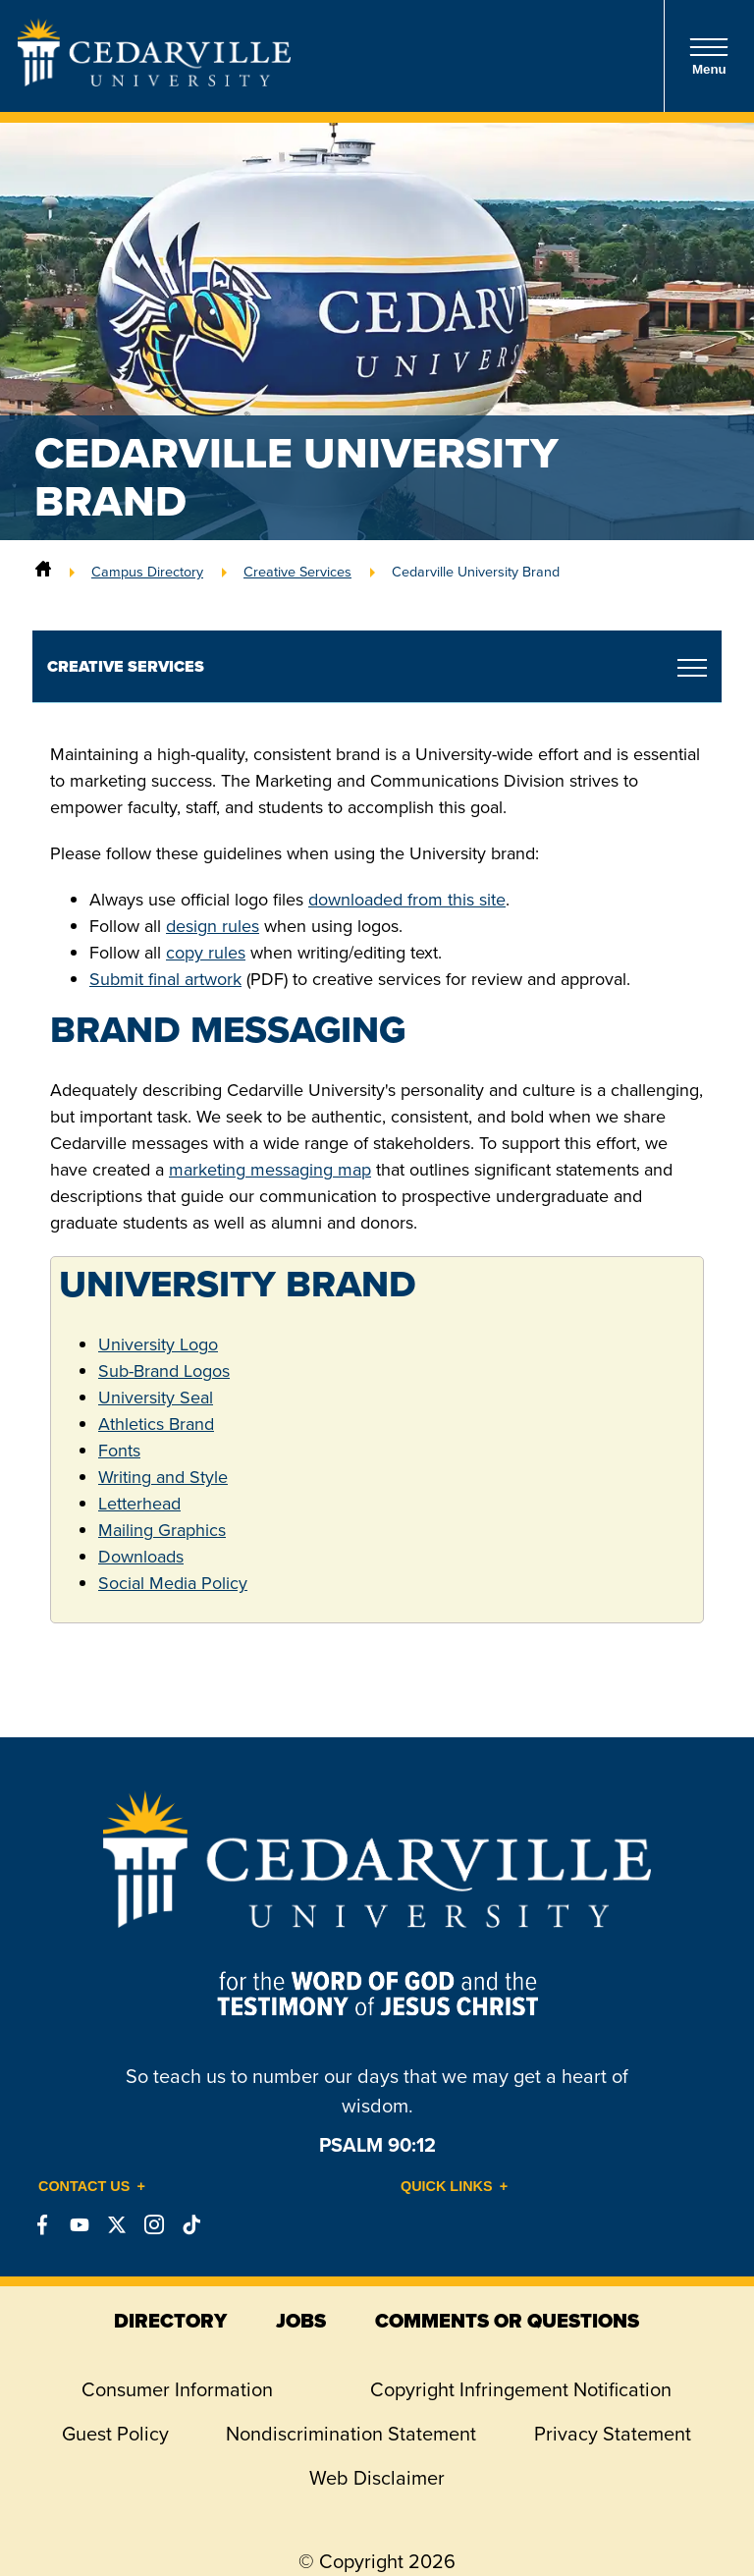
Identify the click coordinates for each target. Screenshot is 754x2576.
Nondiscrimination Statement (351, 2433)
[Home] (43, 571)
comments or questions (507, 2320)
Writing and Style (163, 1477)
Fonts (119, 1450)
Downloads (141, 1556)
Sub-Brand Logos (164, 1371)
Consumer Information (177, 2389)
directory (170, 2320)
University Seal (155, 1397)
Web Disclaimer (377, 2478)
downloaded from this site (407, 899)
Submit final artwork (165, 979)
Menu (708, 56)
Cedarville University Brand (476, 571)
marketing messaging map (270, 1169)
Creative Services (297, 571)
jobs (301, 2320)
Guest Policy (115, 2433)
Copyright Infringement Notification (521, 2389)
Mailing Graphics (162, 1530)
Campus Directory (147, 571)
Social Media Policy (172, 1583)
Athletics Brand (156, 1424)
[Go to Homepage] (154, 80)
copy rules (205, 952)
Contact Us (84, 2186)
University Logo (158, 1344)
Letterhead (139, 1503)
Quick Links (447, 2186)
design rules (212, 926)
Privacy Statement (612, 2433)
